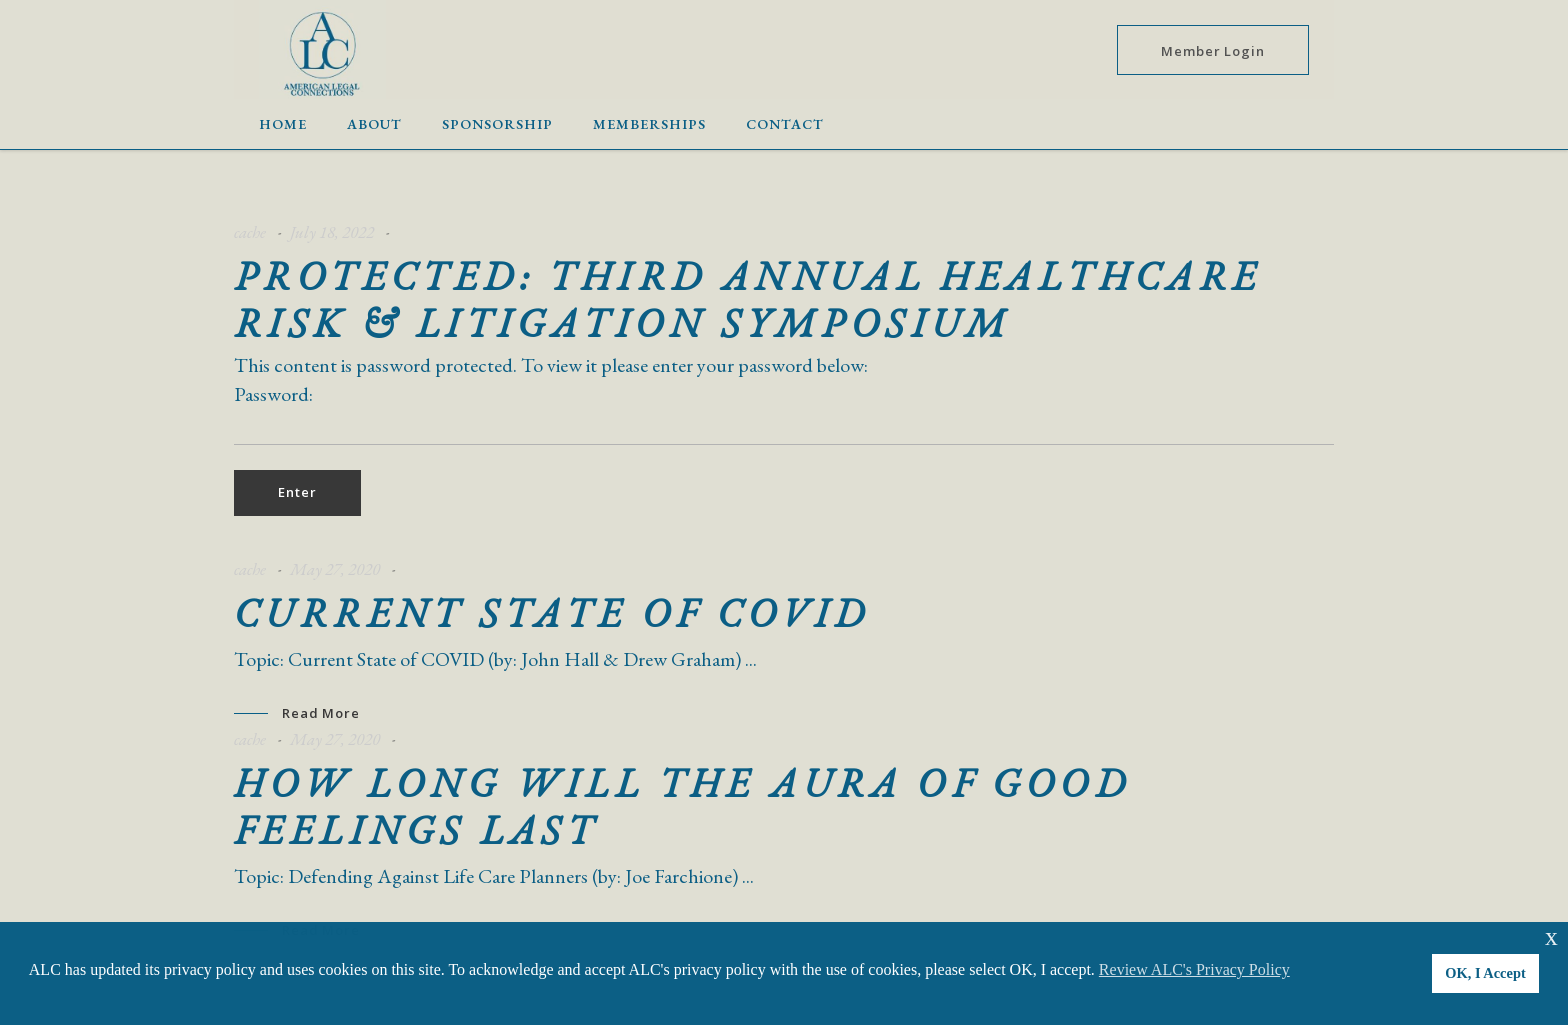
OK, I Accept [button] (1485, 973)
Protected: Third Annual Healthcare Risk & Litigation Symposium (748, 299)
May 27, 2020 (335, 569)
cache (250, 232)
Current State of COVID (552, 613)
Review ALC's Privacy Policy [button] (1194, 969)
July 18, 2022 (332, 232)
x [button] (1551, 936)
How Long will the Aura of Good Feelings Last (682, 806)
